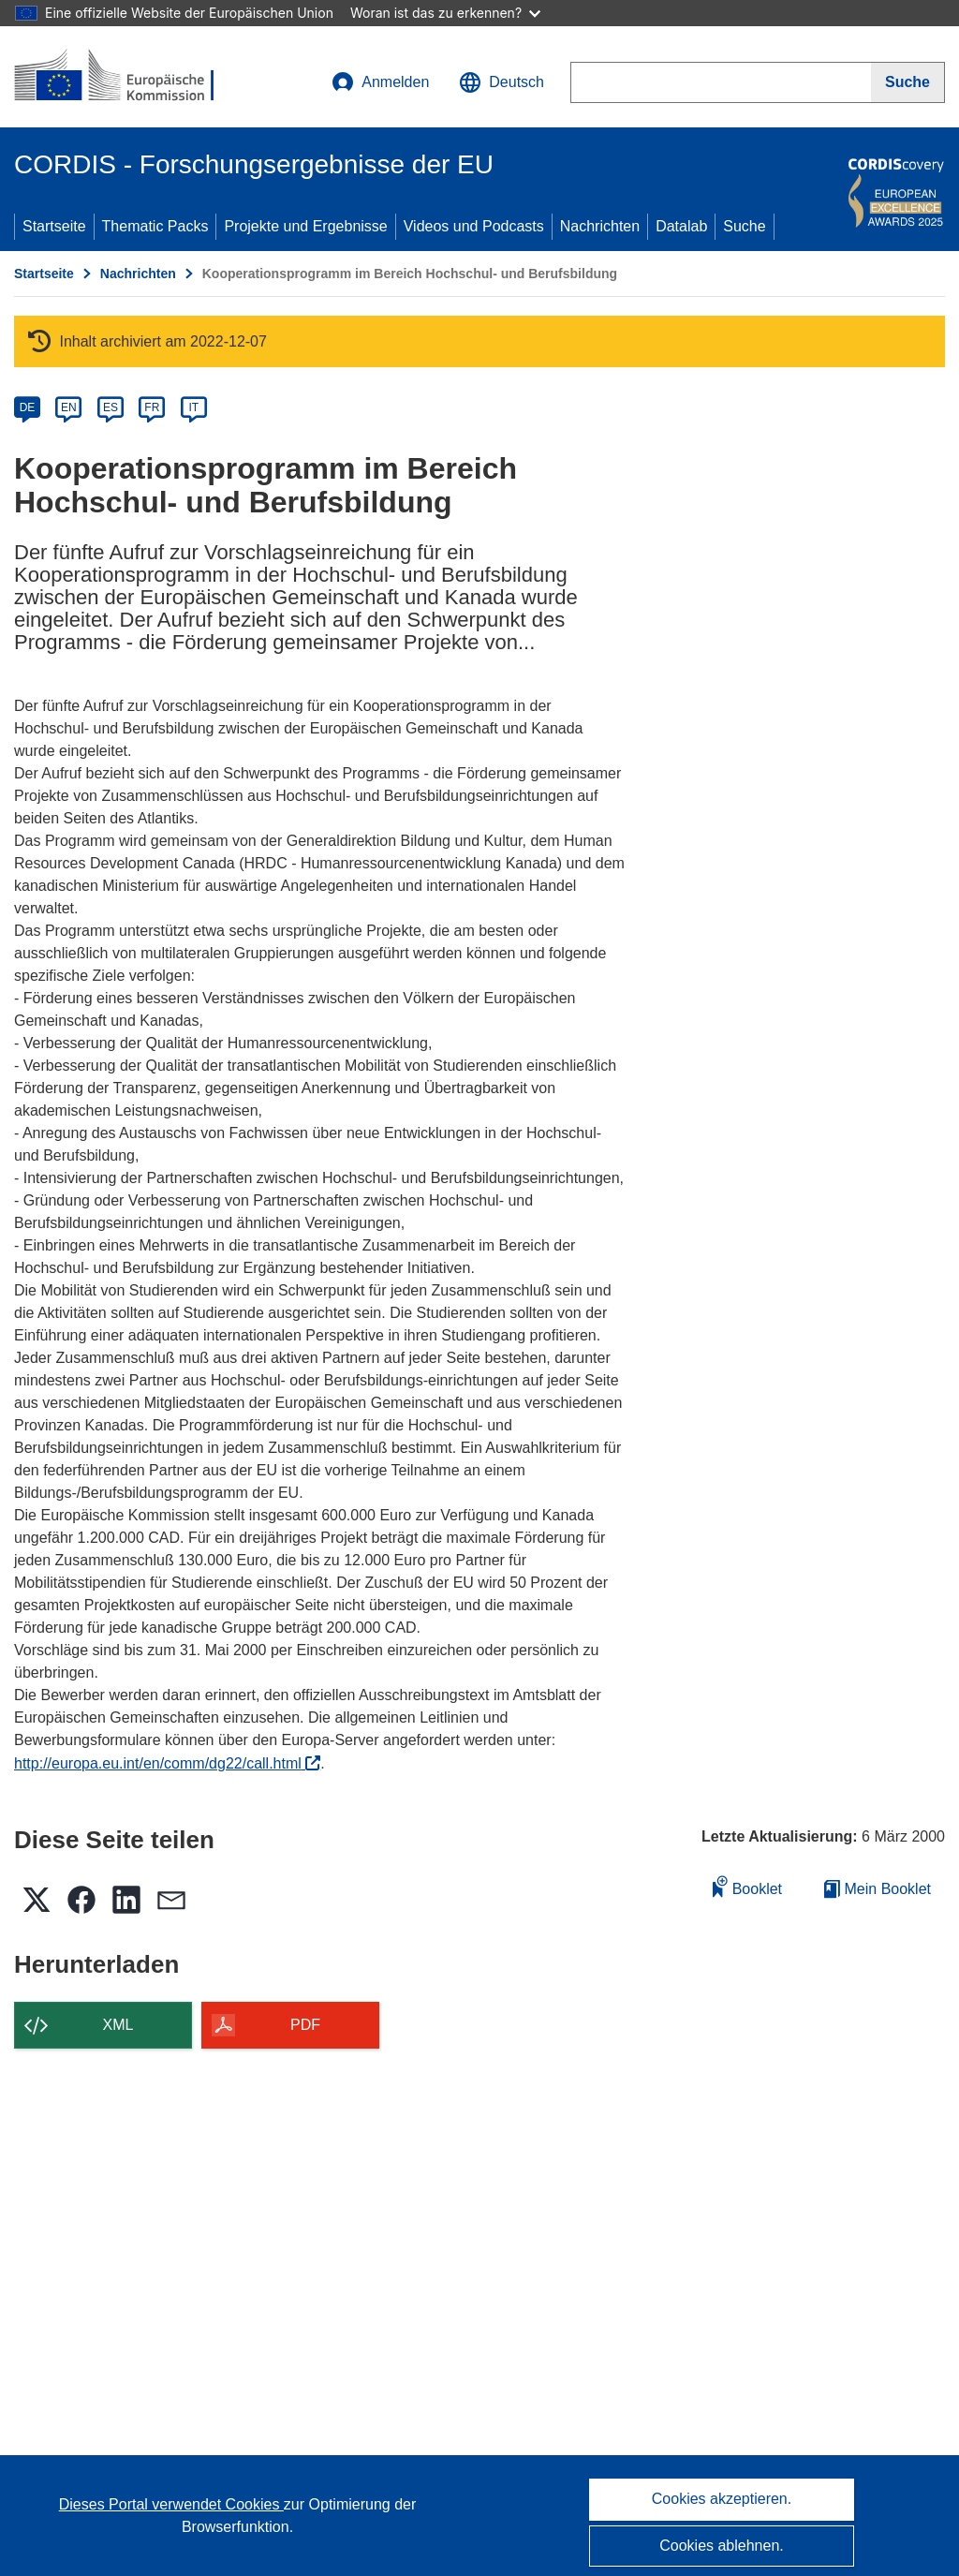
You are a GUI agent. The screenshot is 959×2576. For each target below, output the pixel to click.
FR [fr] (151, 407)
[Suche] (908, 82)
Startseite (54, 226)
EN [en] (69, 407)
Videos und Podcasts (474, 226)
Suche (744, 226)
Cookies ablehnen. (721, 2546)
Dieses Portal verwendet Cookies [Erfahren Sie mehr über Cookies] (171, 2504)
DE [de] (28, 407)
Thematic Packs (155, 226)
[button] (501, 82)
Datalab (681, 226)
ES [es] (110, 407)
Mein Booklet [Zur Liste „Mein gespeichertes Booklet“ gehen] (877, 1889)
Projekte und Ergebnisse (305, 226)
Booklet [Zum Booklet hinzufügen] (747, 1886)
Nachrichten (600, 226)
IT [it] (193, 407)
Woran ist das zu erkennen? (445, 13)
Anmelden (380, 82)
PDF (305, 2025)
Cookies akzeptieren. (721, 2499)
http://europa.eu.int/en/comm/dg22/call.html (167, 1763)
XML (118, 2025)
